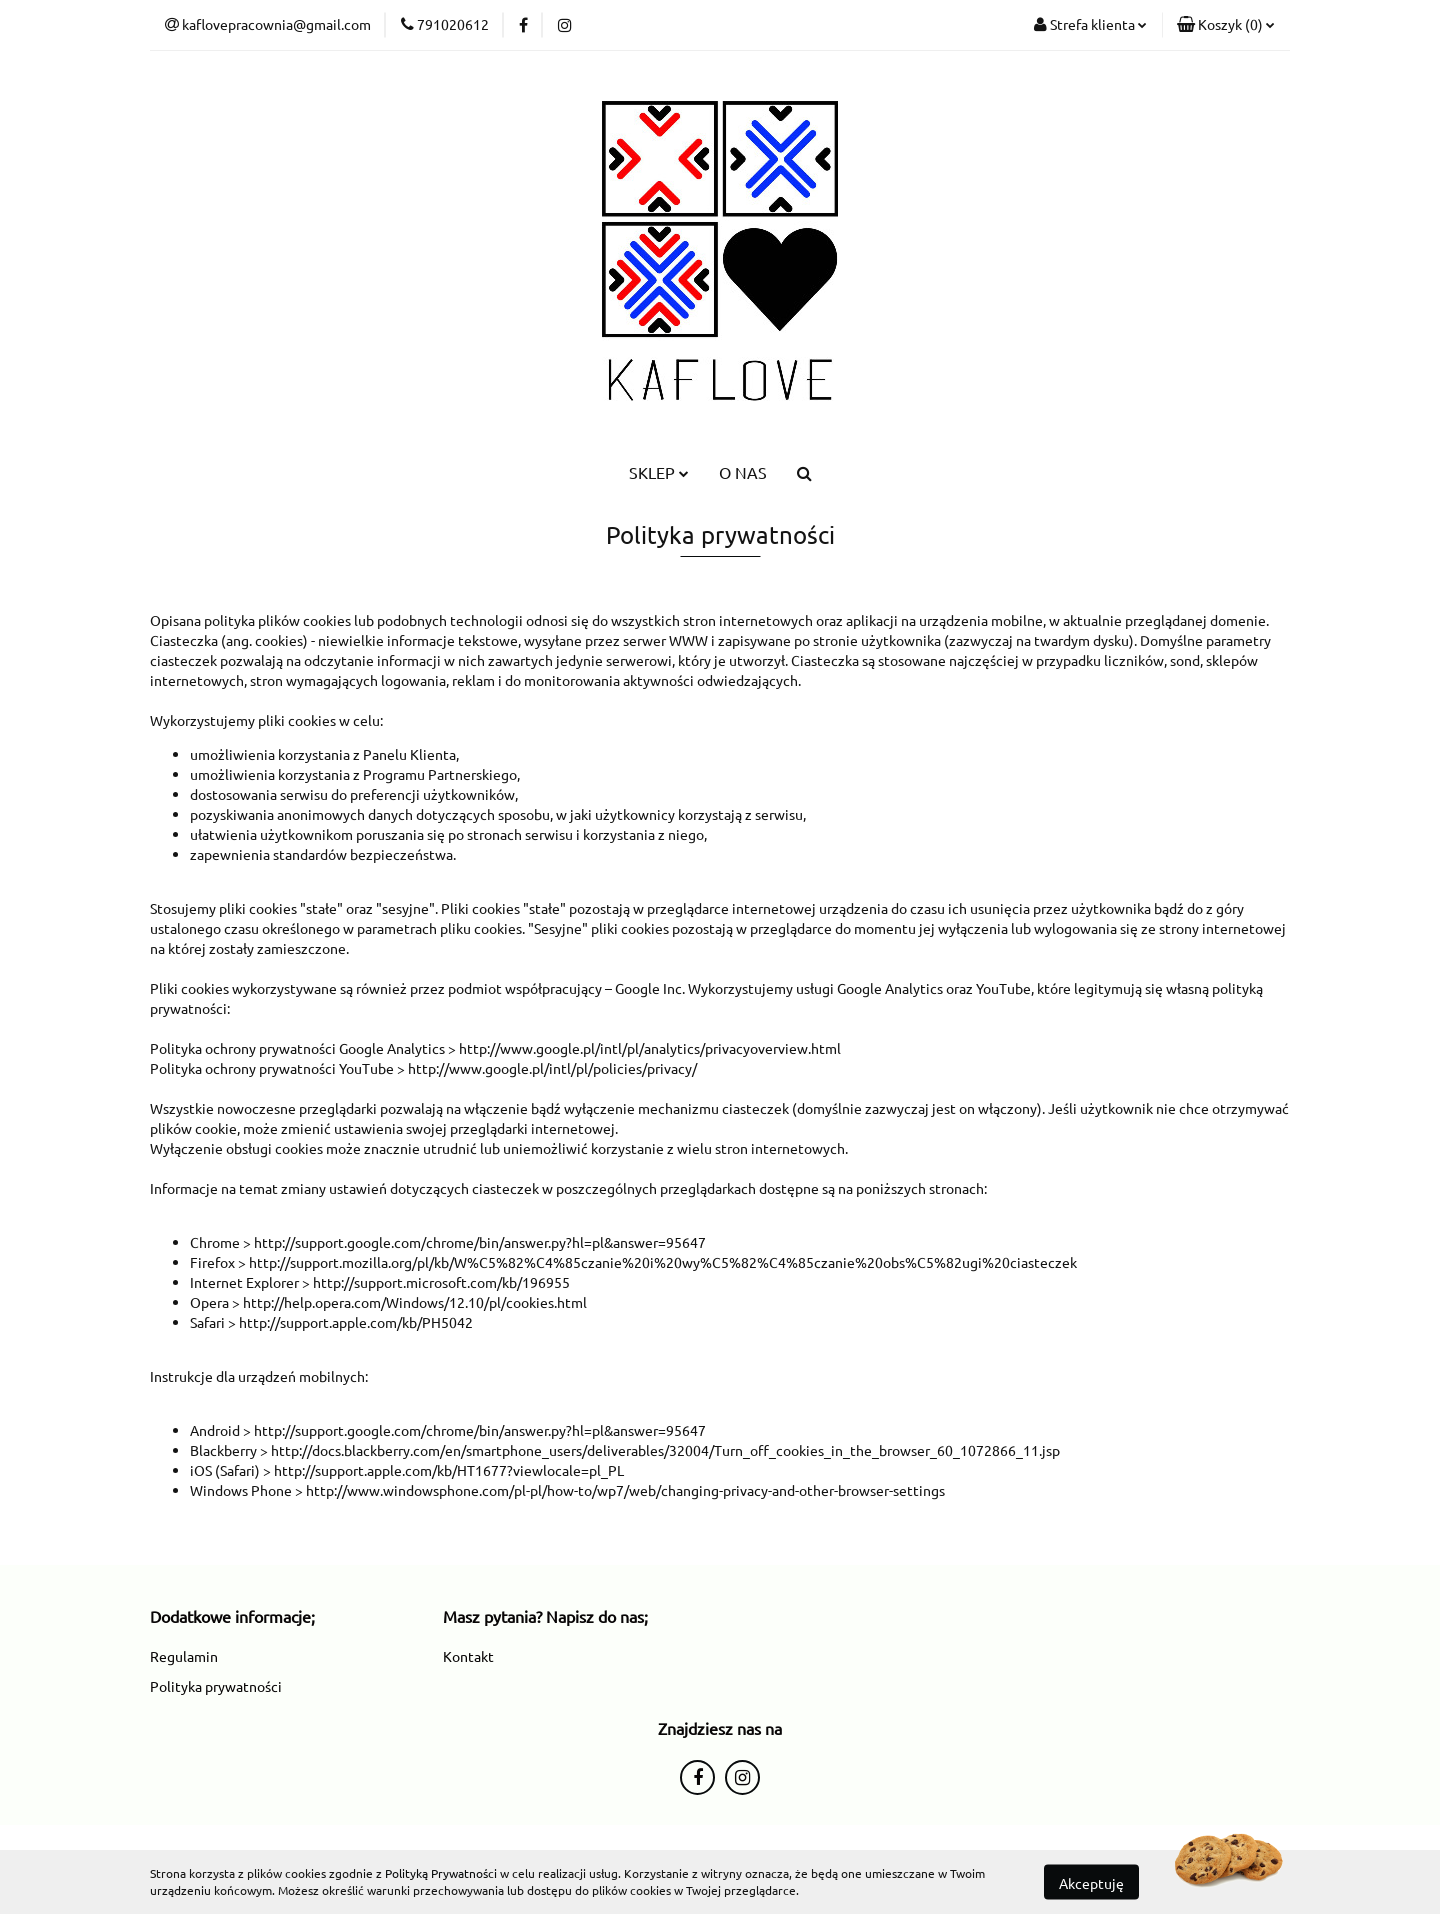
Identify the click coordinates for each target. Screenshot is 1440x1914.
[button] (1226, 25)
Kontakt (468, 1656)
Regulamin (184, 1656)
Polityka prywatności (216, 1686)
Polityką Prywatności (441, 1873)
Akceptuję (1091, 1882)
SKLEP (659, 472)
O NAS (743, 472)
